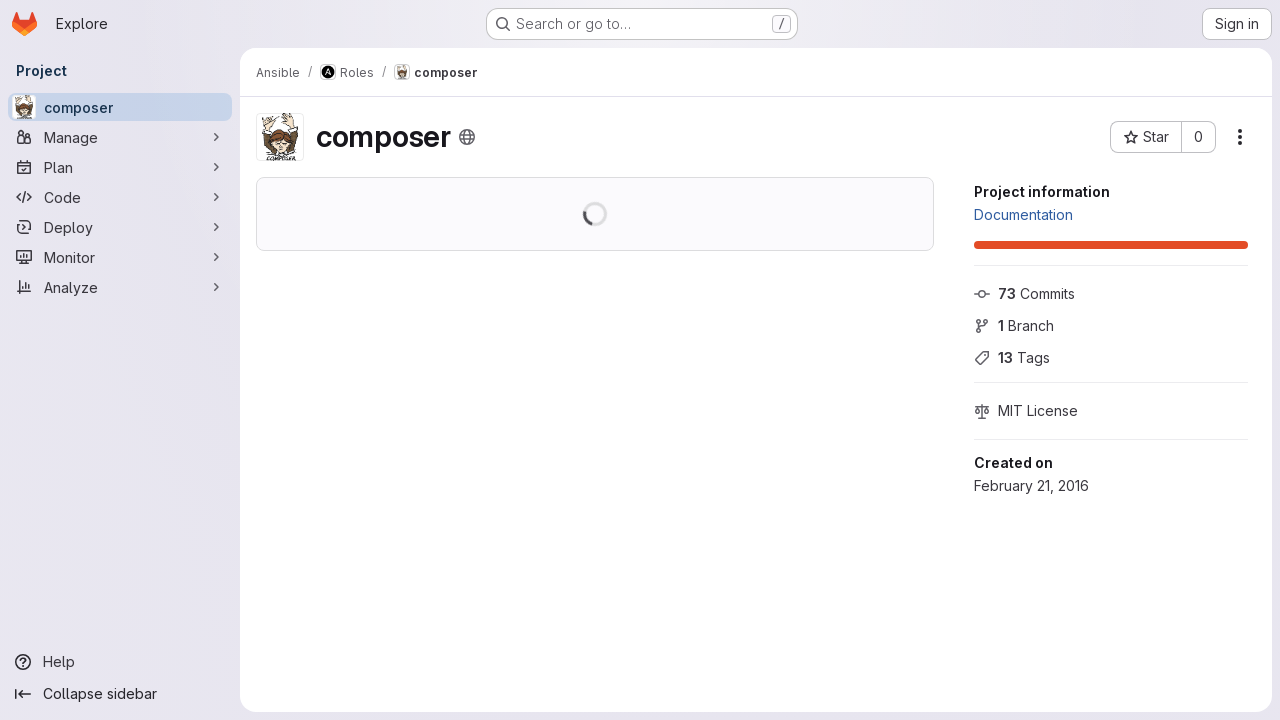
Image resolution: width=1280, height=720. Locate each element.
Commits (1024, 293)
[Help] (120, 662)
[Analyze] (120, 287)
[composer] (120, 107)
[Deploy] (120, 227)
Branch (1014, 325)
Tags (1012, 357)
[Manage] (120, 137)
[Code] (120, 197)
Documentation (1023, 214)
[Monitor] (120, 257)
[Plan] (120, 167)
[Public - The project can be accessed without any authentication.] (467, 137)
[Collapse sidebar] (120, 694)
